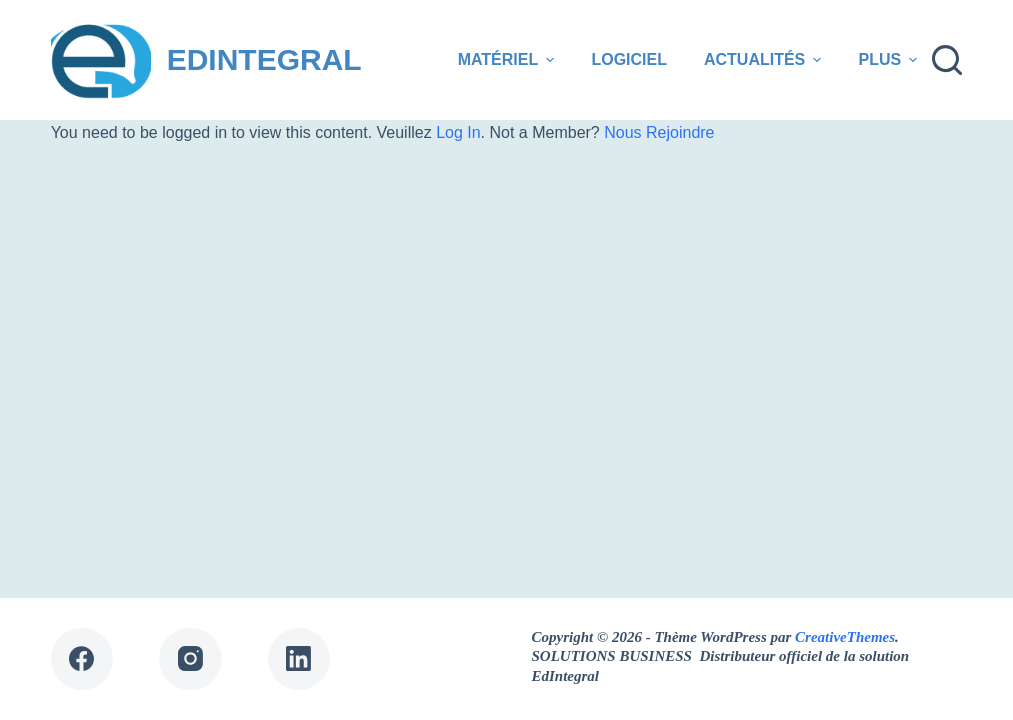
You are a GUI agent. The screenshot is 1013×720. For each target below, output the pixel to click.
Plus (890, 60)
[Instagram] (190, 659)
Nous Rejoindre (659, 132)
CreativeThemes (845, 637)
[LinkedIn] (299, 659)
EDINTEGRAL (264, 59)
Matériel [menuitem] (509, 60)
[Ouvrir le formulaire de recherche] (947, 60)
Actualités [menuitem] (765, 60)
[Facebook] (82, 659)
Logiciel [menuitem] (629, 59)
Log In (458, 132)
